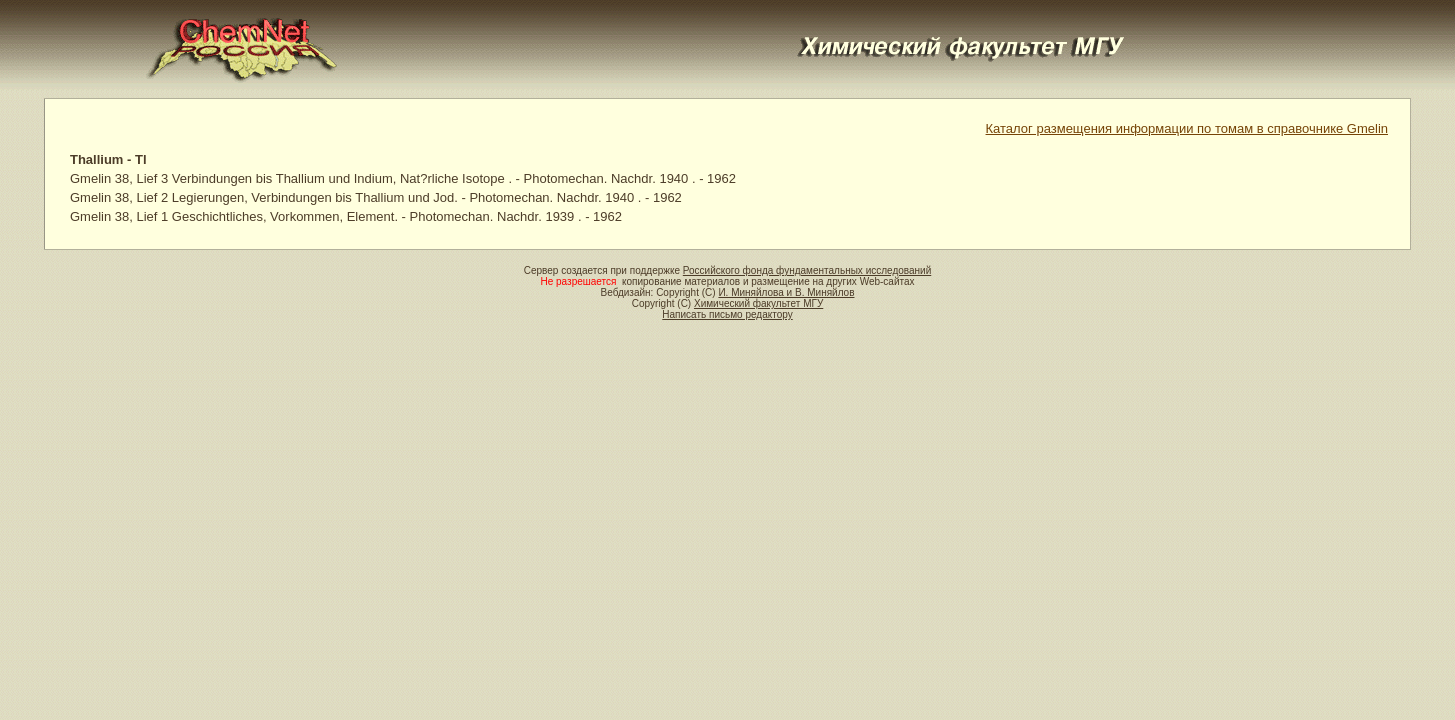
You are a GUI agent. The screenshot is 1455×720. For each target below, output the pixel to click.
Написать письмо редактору (727, 314)
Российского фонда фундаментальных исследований (807, 270)
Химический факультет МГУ (758, 303)
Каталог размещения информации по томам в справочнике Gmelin (1187, 128)
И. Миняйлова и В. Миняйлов (786, 292)
